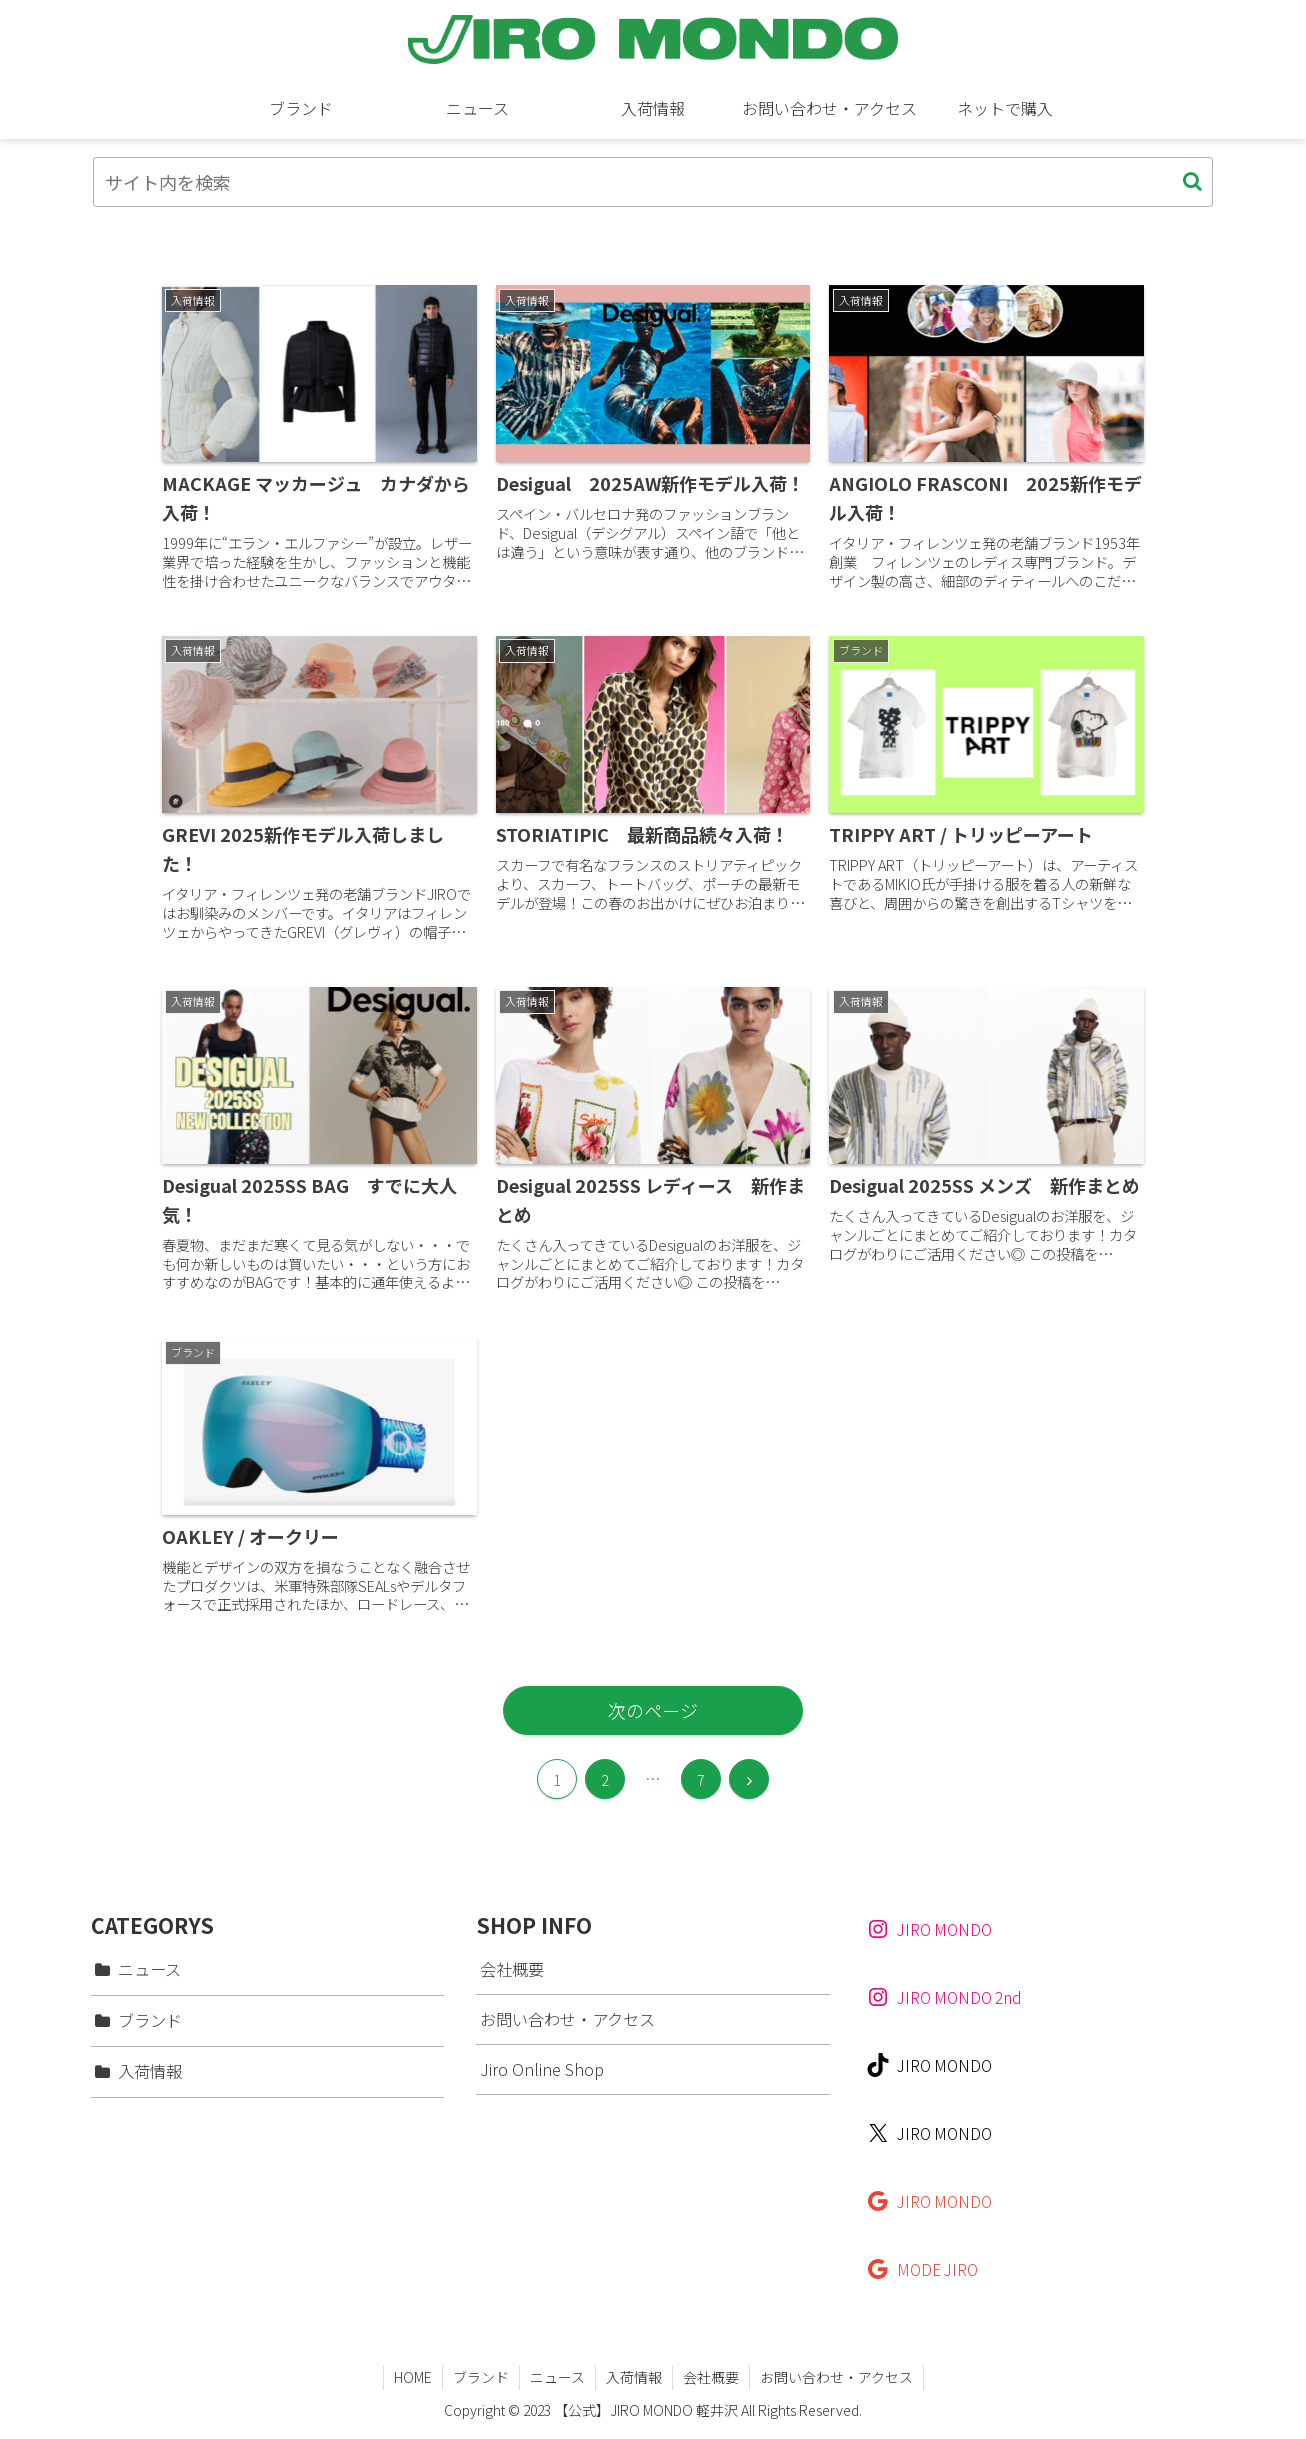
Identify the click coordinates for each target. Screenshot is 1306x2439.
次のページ (653, 1710)
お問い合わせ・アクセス (567, 2019)
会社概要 (512, 1969)
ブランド (481, 2377)
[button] (1192, 181)
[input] (653, 182)
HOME (413, 2377)
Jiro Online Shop (542, 2069)
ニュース (557, 2377)
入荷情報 (634, 2377)
